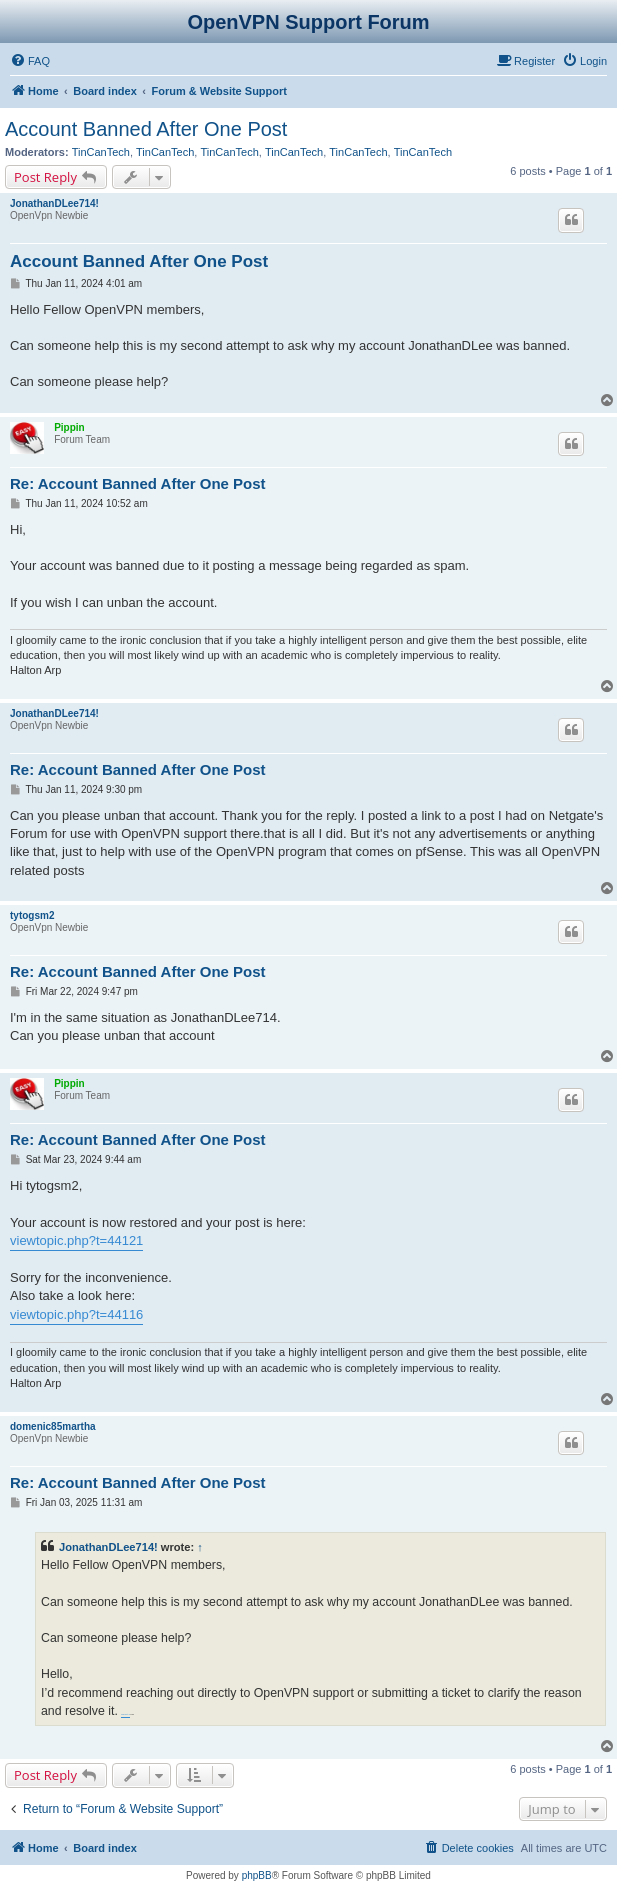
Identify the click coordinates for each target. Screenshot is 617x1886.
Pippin (69, 427)
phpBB (257, 1875)
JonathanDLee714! (54, 203)
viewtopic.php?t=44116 (76, 1314)
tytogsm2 (32, 915)
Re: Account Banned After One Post (138, 483)
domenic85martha (53, 1426)
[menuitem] (30, 61)
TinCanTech (101, 152)
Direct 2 (125, 1715)
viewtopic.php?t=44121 (76, 1240)
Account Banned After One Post (146, 129)
